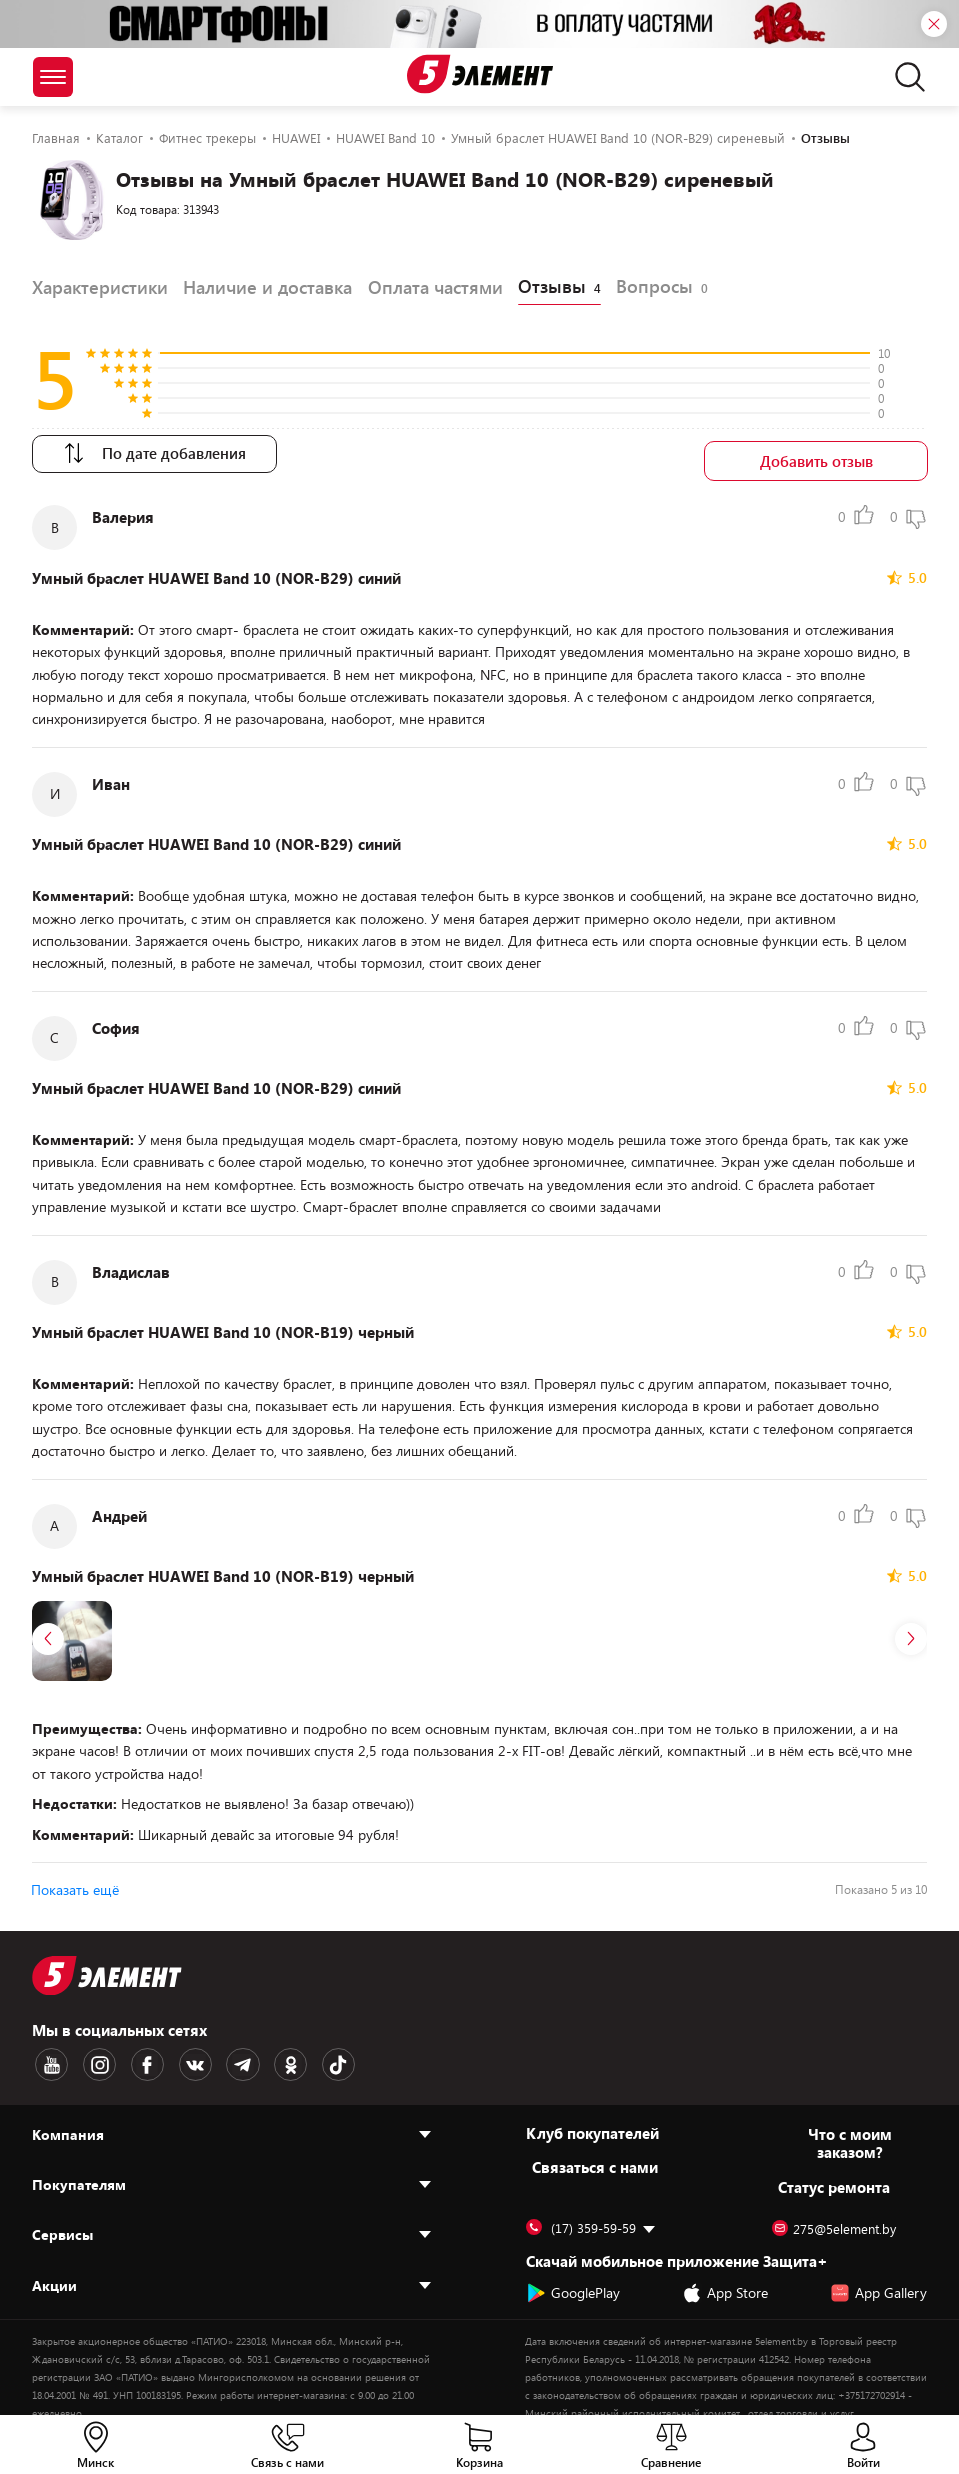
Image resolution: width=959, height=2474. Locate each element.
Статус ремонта (834, 2176)
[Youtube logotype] (49, 2057)
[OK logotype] (259, 2057)
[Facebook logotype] (133, 2057)
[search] (904, 77)
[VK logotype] (175, 2057)
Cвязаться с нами (595, 2156)
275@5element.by (834, 2218)
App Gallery (878, 2282)
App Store (725, 2282)
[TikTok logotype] (301, 2057)
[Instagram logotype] (91, 2057)
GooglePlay (573, 2282)
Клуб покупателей (592, 2122)
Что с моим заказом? (850, 2132)
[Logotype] (480, 74)
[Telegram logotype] (217, 2057)
